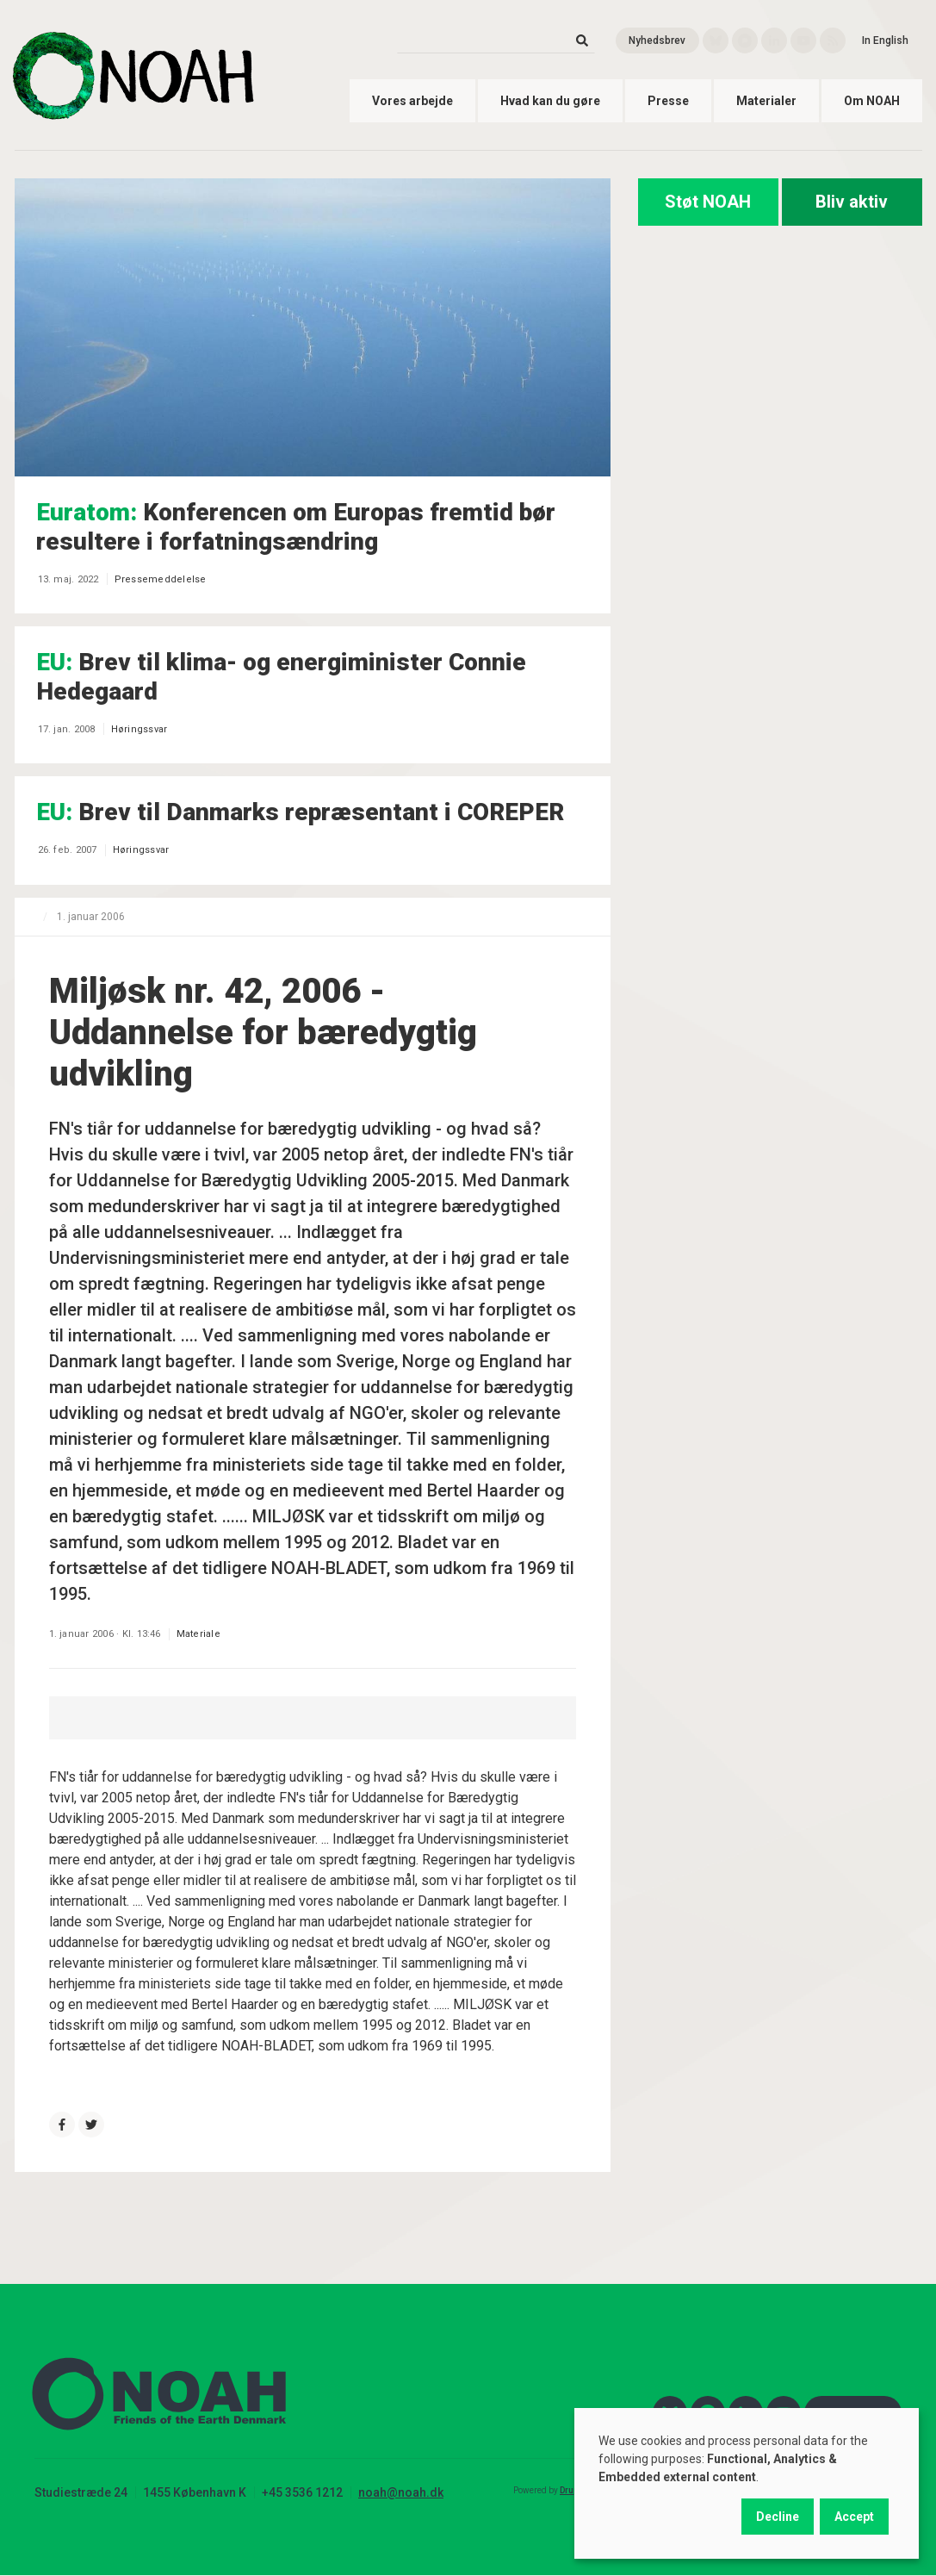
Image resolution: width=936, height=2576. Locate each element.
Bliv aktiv (851, 201)
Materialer (766, 101)
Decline (777, 2516)
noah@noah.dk (400, 2492)
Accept (854, 2516)
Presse (668, 101)
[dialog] (746, 2483)
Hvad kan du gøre (550, 101)
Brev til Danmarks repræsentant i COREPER (300, 812)
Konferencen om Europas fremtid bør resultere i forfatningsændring (295, 527)
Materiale (198, 1634)
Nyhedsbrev (657, 40)
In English (885, 40)
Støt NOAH (708, 201)
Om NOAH (872, 101)
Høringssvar (139, 729)
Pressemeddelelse (161, 579)
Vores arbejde (412, 101)
